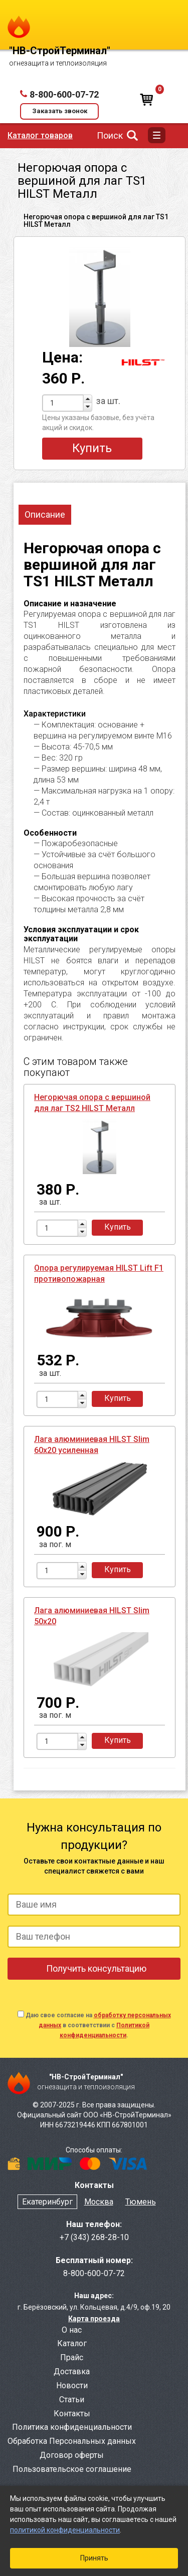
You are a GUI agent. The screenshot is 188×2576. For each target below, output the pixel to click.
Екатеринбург (47, 2201)
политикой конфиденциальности (65, 2530)
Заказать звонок (59, 111)
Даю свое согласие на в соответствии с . (98, 2025)
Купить (92, 448)
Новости (72, 2385)
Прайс (71, 2357)
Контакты (72, 2413)
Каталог (72, 2343)
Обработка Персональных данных (72, 2441)
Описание (45, 514)
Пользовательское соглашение (72, 2469)
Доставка (72, 2371)
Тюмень (140, 2201)
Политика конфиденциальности (72, 2427)
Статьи (71, 2399)
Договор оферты (72, 2455)
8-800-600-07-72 (64, 94)
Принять (94, 2558)
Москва (98, 2201)
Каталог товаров (40, 135)
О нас (72, 2330)
